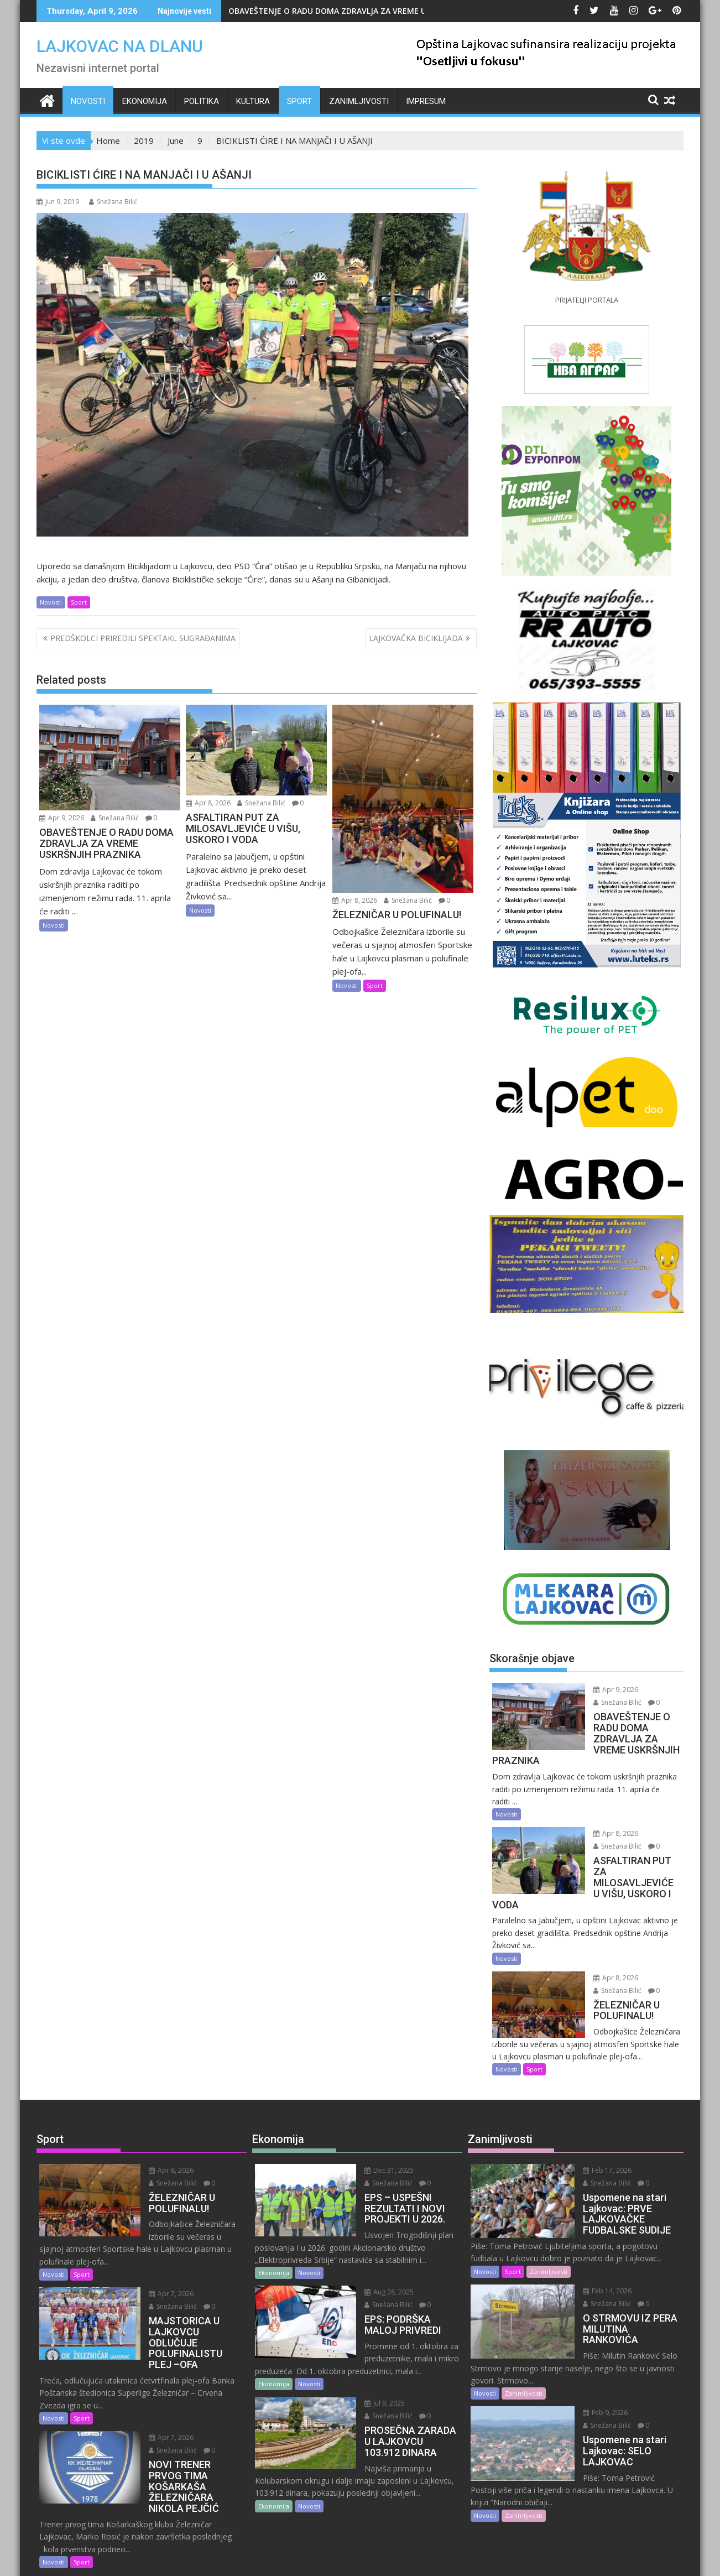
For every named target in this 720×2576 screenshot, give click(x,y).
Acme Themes (468, 2557)
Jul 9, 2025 (371, 2370)
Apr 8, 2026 (208, 803)
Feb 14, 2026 (593, 2257)
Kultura (253, 101)
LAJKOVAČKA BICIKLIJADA (416, 638)
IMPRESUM (426, 101)
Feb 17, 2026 (593, 2137)
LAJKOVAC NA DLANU (119, 46)
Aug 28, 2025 (375, 2259)
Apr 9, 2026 (61, 818)
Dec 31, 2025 (375, 2137)
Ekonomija (144, 101)
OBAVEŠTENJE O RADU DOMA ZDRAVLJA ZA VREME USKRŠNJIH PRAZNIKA (365, 11)
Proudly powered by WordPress (286, 2557)
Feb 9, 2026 (591, 2369)
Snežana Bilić (113, 201)
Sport (299, 101)
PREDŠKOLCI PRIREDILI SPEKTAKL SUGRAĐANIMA (143, 638)
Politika (201, 101)
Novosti (88, 101)
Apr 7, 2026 (157, 2248)
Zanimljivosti (359, 101)
